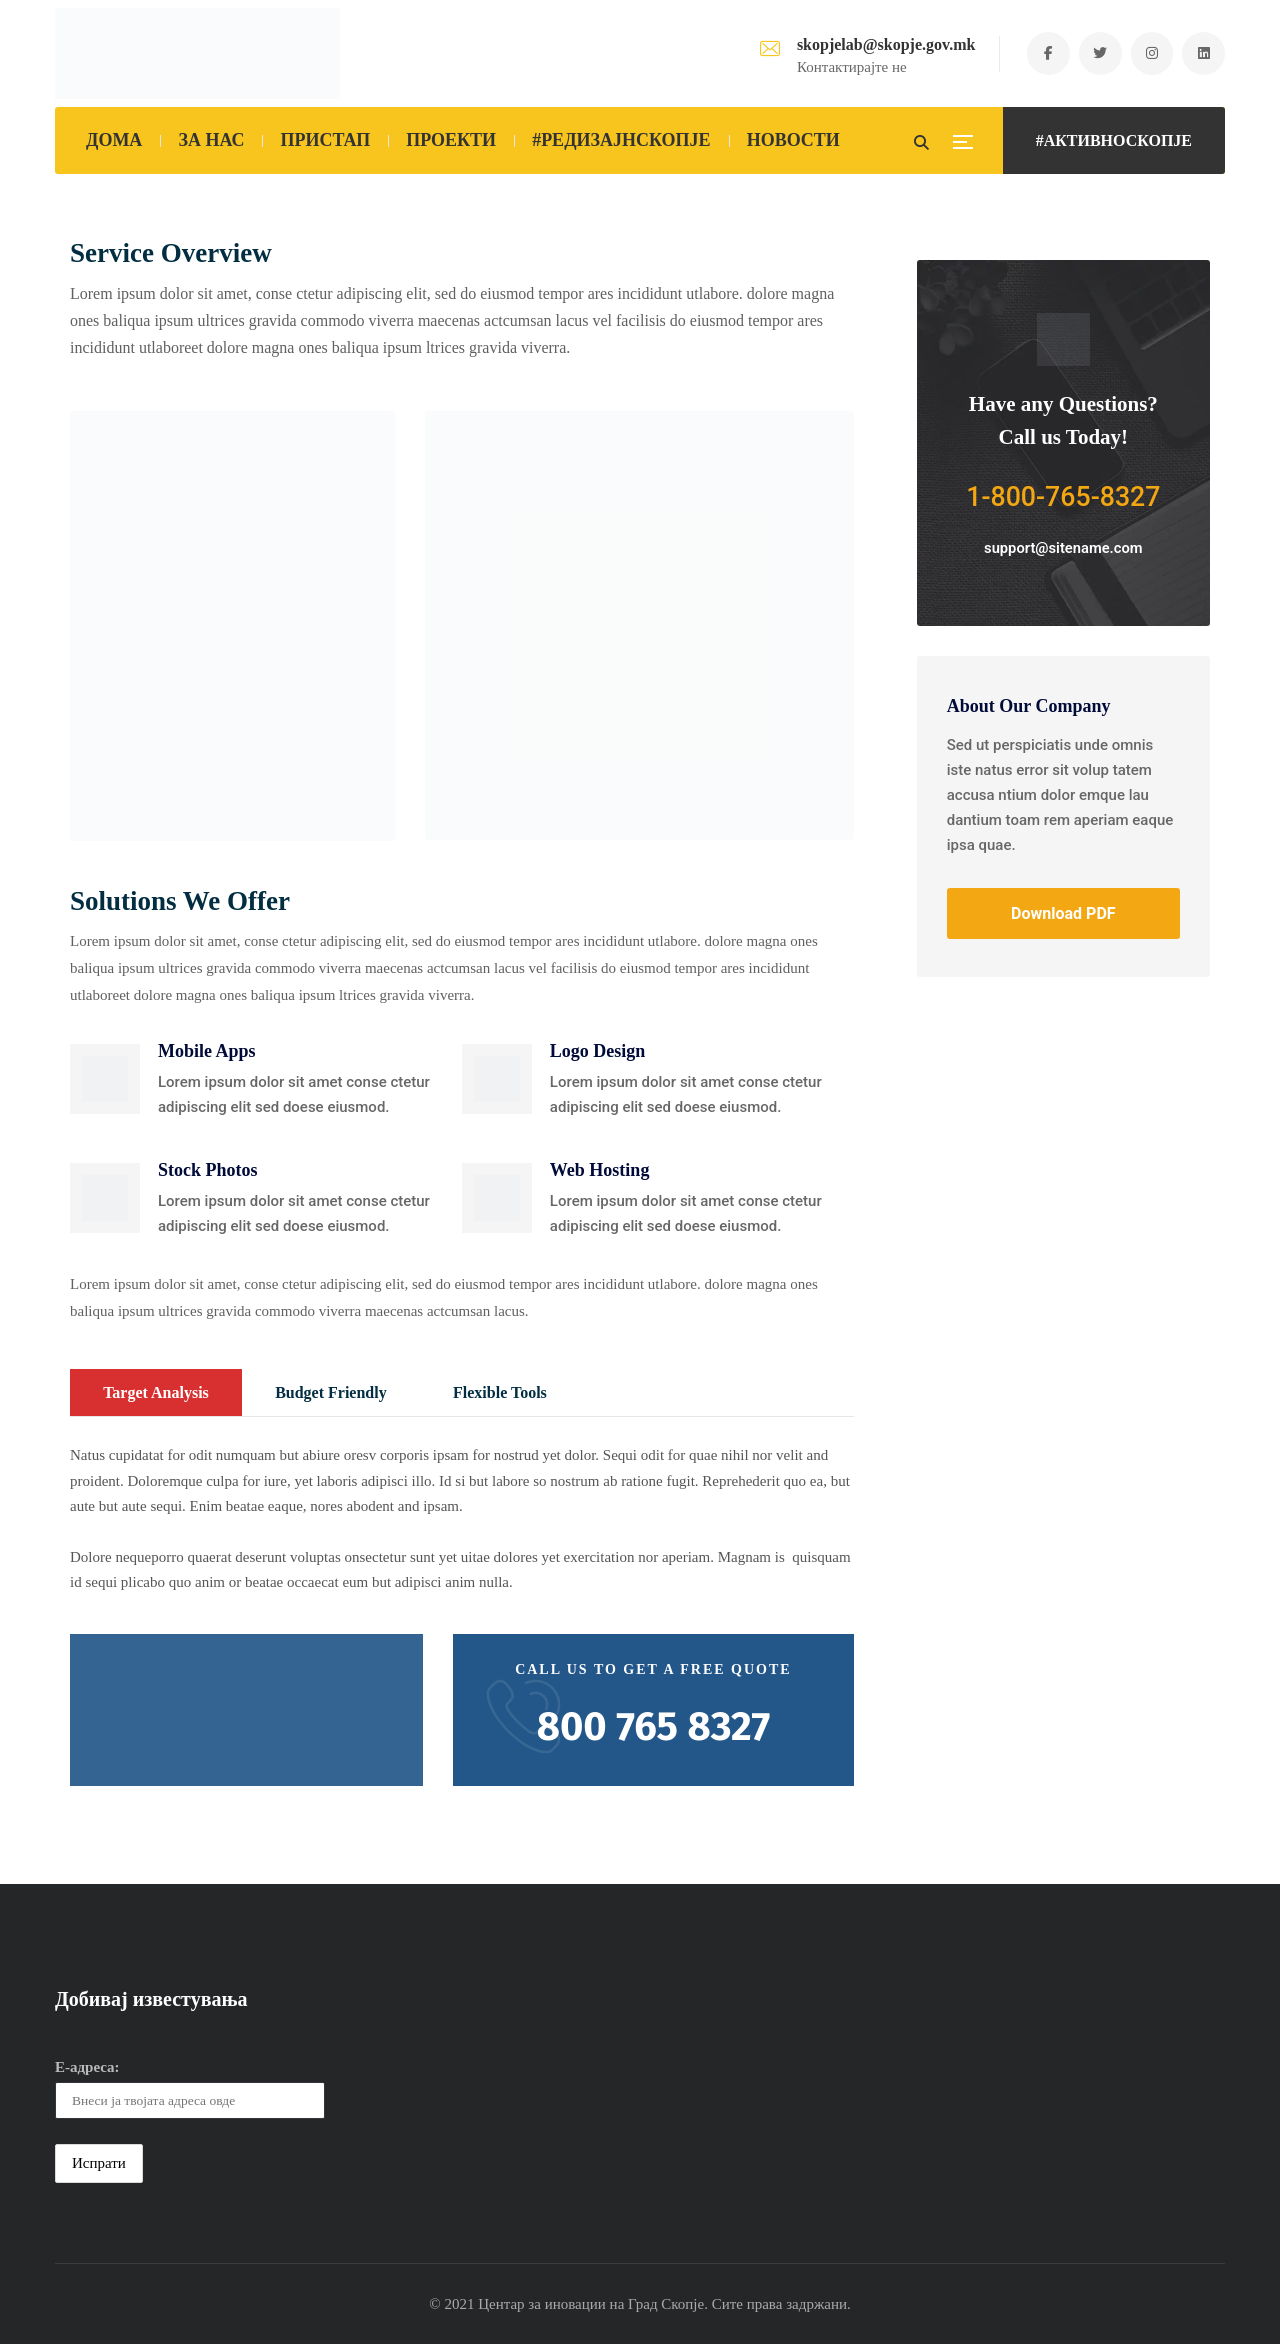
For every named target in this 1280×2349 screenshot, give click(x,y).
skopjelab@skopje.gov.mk (877, 44)
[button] (105, 1081)
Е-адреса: (87, 2071)
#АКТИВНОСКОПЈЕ (1114, 140)
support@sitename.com (1064, 550)
